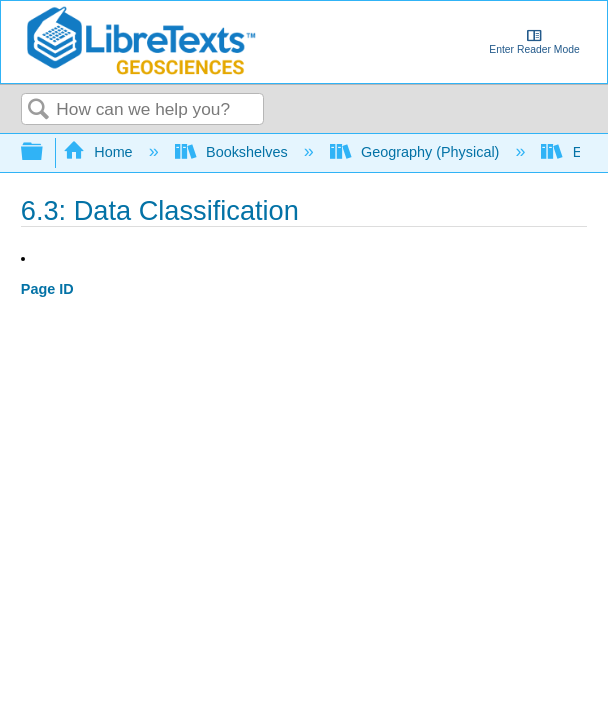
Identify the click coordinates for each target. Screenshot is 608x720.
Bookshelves (233, 152)
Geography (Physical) (417, 152)
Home (100, 152)
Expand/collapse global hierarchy (45, 152)
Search (39, 110)
